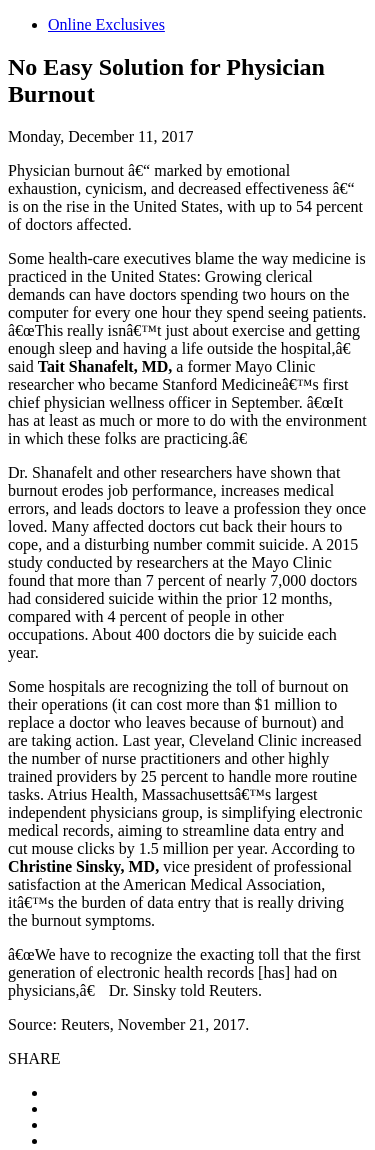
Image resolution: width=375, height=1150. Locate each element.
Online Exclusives (106, 24)
